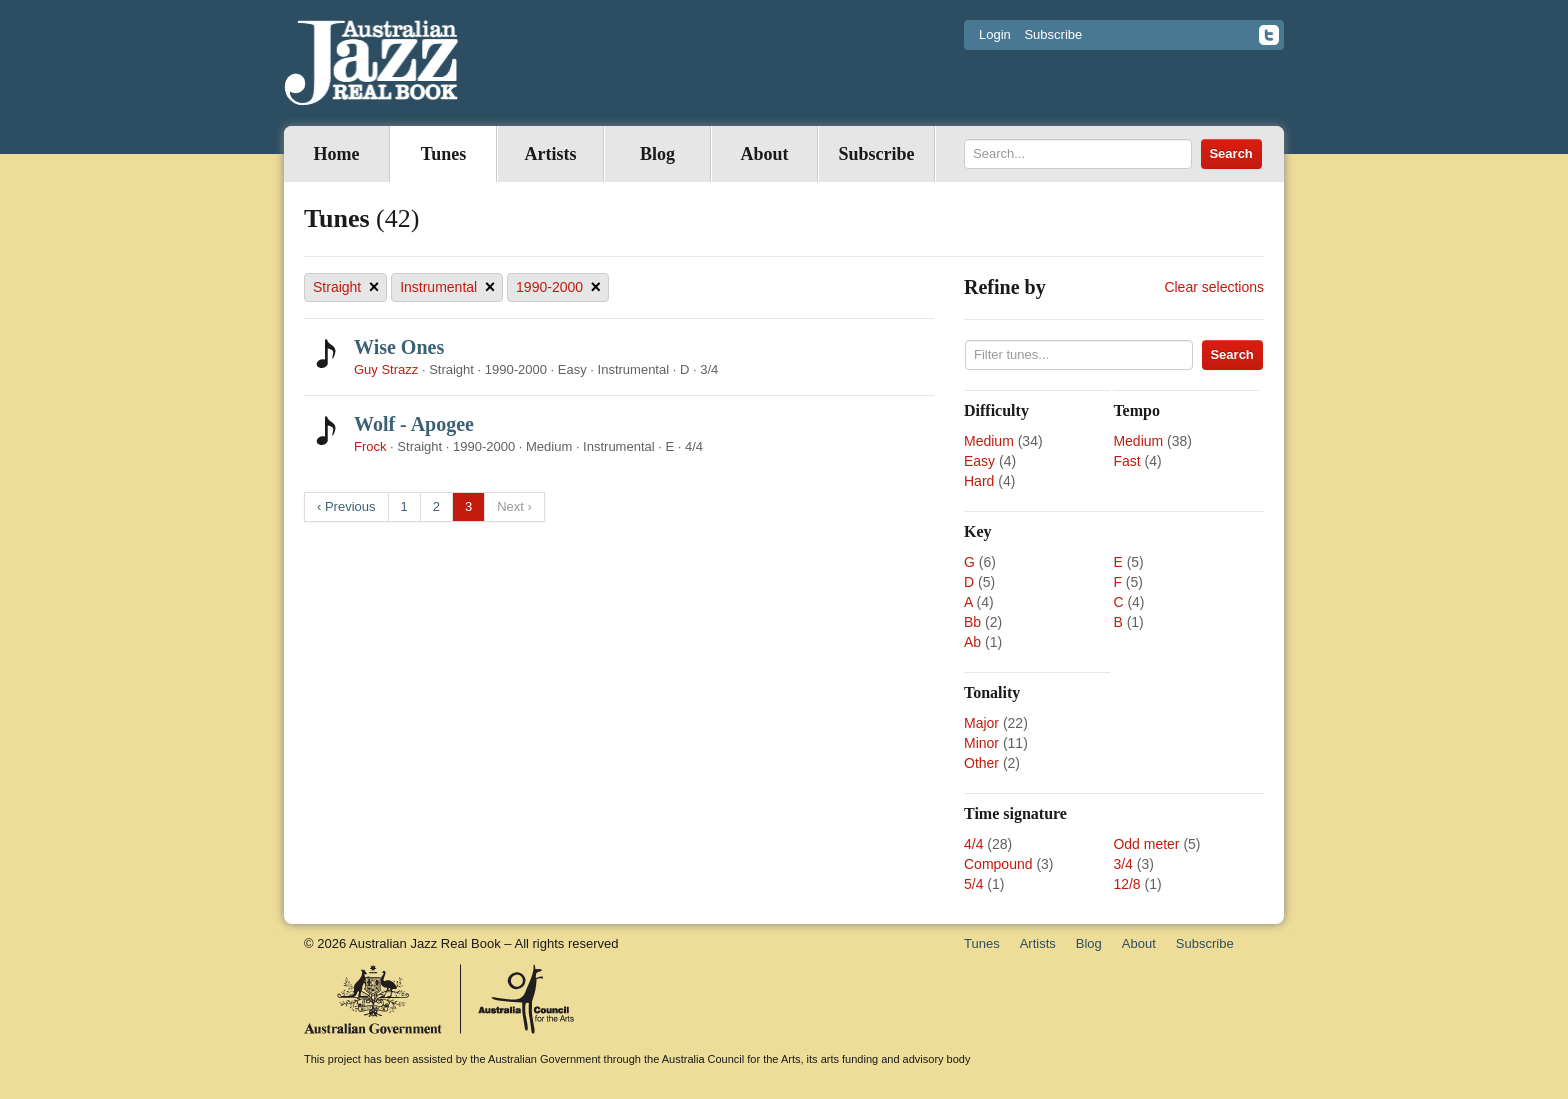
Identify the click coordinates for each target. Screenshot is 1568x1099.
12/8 (1126, 884)
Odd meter (1146, 844)
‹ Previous (346, 506)
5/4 (973, 884)
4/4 (973, 844)
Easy (979, 461)
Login (995, 34)
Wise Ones (399, 347)
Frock (370, 446)
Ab (972, 642)
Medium (989, 441)
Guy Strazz (386, 369)
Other (981, 763)
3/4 (1122, 864)
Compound (998, 864)
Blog (657, 154)
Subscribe (1053, 34)
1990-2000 (558, 287)
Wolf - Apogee (414, 424)
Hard (979, 481)
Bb (972, 622)
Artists (551, 154)
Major (981, 723)
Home (337, 154)
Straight (346, 287)
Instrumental (447, 287)
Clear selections (1214, 287)
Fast (1126, 461)
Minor (981, 743)
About (764, 154)
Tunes (443, 154)
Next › (514, 506)
